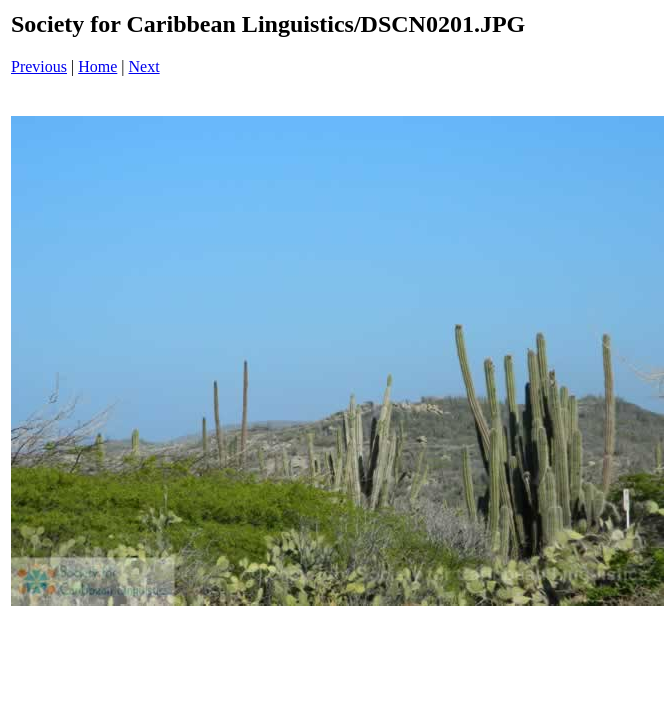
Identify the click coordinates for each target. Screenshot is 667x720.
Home (97, 66)
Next (144, 66)
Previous (39, 66)
